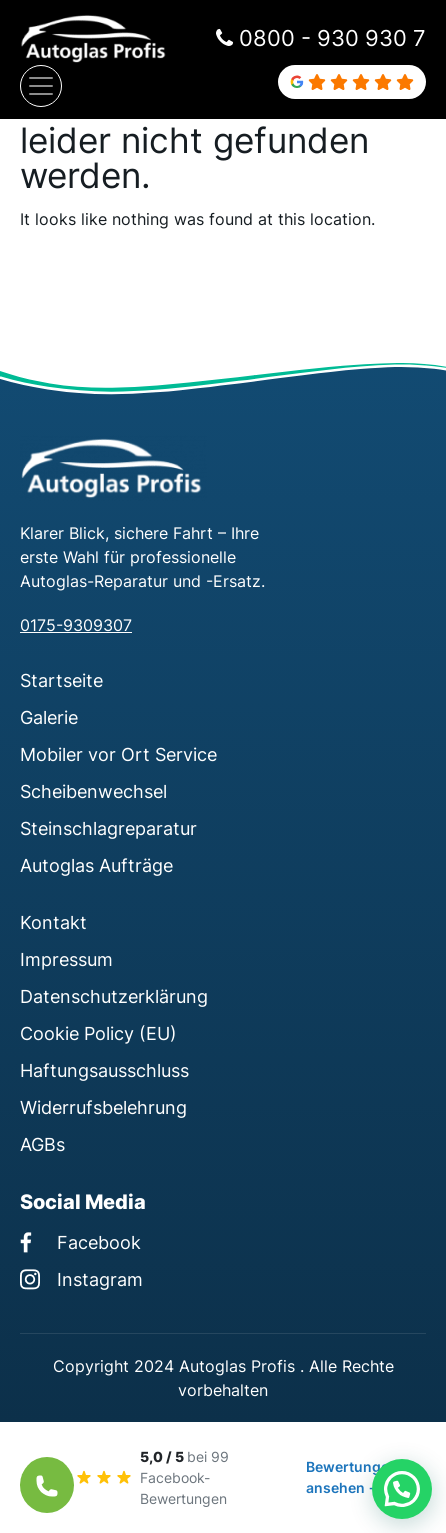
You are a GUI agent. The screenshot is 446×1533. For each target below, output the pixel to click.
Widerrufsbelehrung (103, 1107)
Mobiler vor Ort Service (118, 754)
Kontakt (53, 922)
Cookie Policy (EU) (98, 1033)
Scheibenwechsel (93, 791)
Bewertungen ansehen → (352, 1477)
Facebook (80, 1242)
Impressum (66, 959)
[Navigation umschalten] (41, 86)
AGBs (42, 1144)
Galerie (49, 717)
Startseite (61, 680)
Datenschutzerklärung (114, 996)
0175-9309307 (76, 625)
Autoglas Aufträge (96, 865)
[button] (402, 1489)
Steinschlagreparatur (108, 828)
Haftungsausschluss (104, 1070)
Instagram (81, 1279)
